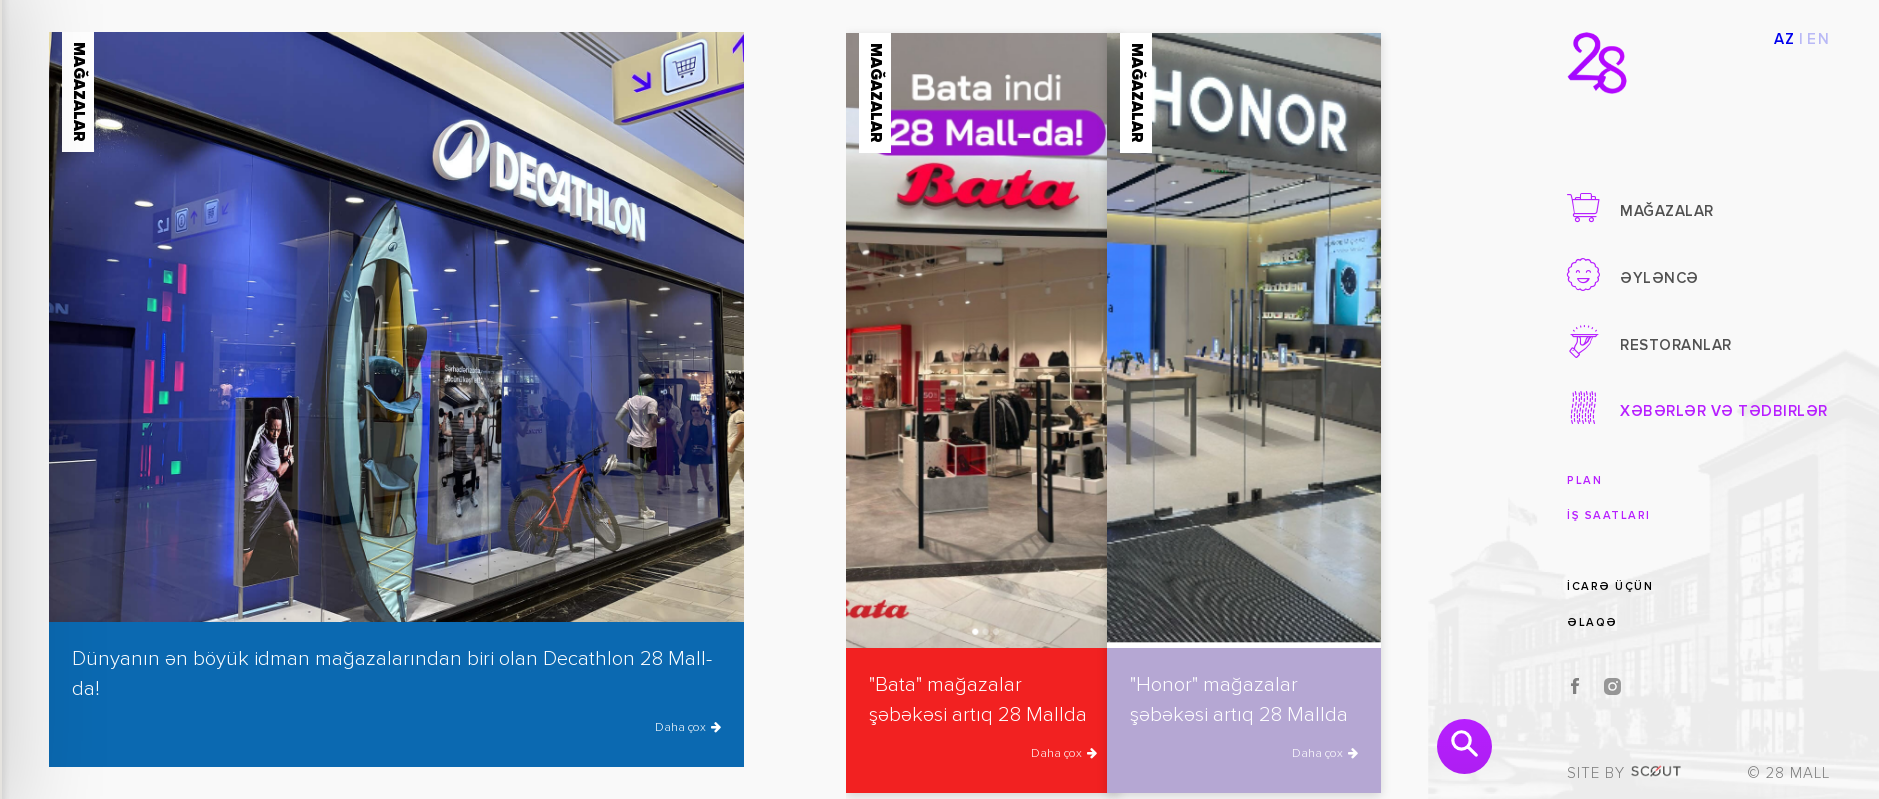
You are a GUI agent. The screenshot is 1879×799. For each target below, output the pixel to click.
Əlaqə (1592, 622)
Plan (1584, 480)
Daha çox (688, 727)
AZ (1785, 39)
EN (1818, 39)
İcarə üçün (1610, 586)
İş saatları (1609, 515)
